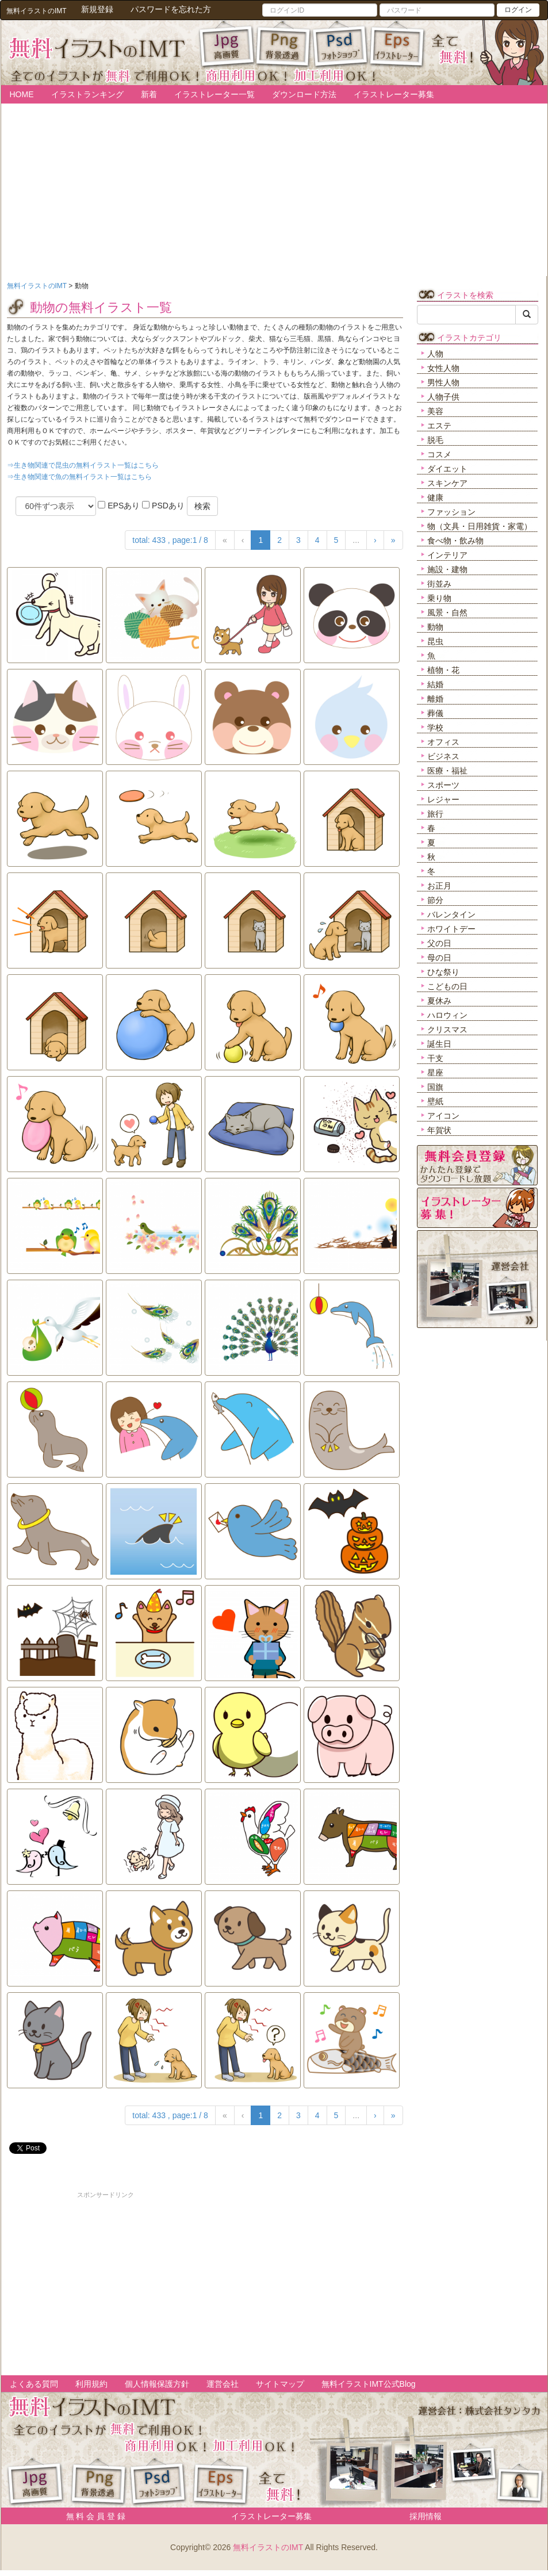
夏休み (439, 1000)
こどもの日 (447, 986)
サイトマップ (280, 2384)
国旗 (435, 1087)
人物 (435, 353)
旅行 (435, 813)
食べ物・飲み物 (455, 540)
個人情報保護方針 (157, 2384)
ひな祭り (443, 972)
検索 (202, 506)
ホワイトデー (451, 928)
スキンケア (447, 483)
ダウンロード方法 (304, 94)
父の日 (439, 943)
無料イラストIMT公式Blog (368, 2384)
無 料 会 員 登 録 (92, 2516)
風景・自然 (447, 612)
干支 (435, 1058)
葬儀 (435, 713)
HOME (22, 94)
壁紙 (435, 1101)
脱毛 (435, 440)
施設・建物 (447, 569)
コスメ (439, 454)
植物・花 (443, 670)
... (355, 540)
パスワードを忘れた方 (171, 9)
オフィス (443, 742)
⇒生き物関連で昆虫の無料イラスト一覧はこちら (83, 465)
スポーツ (443, 785)
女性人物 (443, 368)
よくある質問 (34, 2384)
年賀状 (439, 1130)
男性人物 (443, 382)
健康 (435, 497)
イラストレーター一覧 (214, 94)
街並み (439, 583)
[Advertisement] (105, 2280)
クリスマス (447, 1029)
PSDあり (163, 505)
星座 (435, 1072)
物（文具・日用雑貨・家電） (479, 526)
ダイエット (447, 468)
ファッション (451, 511)
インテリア (447, 555)
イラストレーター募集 (394, 94)
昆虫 (435, 641)
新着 (149, 94)
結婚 (435, 684)
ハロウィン (447, 1015)
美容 (435, 411)
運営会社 (222, 2384)
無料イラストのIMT (268, 2547)
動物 (435, 626)
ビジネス (443, 756)
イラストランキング (87, 94)
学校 (435, 727)
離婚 (435, 698)
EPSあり (119, 505)
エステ (439, 425)
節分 (435, 900)
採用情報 (425, 2516)
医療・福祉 (447, 770)
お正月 (439, 885)
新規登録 (97, 9)
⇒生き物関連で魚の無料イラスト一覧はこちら (79, 477)
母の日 (439, 957)
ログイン (518, 10)
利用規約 (91, 2384)
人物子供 (443, 396)
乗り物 (439, 598)
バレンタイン (451, 914)
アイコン (443, 1115)
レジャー (443, 799)
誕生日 (439, 1043)
